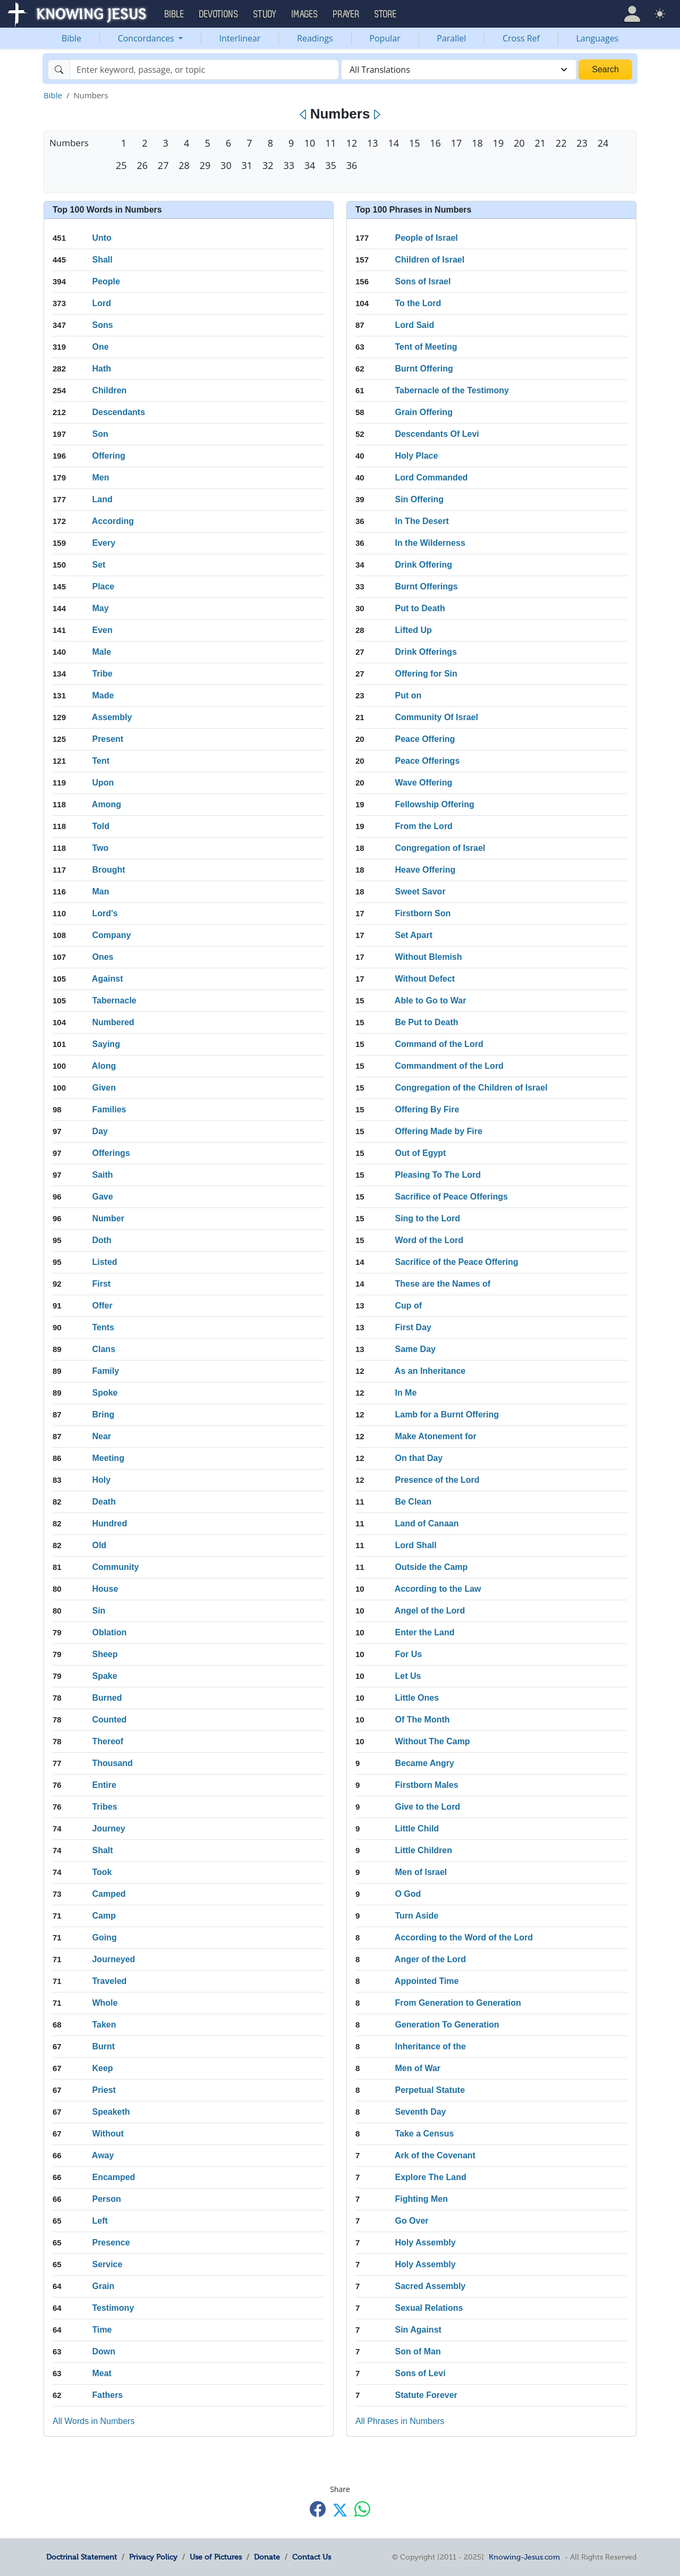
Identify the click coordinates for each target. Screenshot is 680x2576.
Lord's (104, 913)
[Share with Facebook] (318, 2509)
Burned (107, 1697)
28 (183, 165)
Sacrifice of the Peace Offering (456, 1261)
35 (330, 165)
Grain (103, 2286)
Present (107, 739)
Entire (104, 1784)
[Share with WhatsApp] (362, 2509)
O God (408, 1893)
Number (108, 1218)
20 (519, 143)
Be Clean (413, 1501)
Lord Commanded (431, 477)
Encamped (113, 2177)
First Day (413, 1327)
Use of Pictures (216, 2557)
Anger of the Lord (430, 1959)
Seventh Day (420, 2111)
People (106, 281)
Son (100, 433)
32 (267, 165)
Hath (101, 368)
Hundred (109, 1523)
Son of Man (417, 2351)
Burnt (103, 2046)
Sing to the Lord (427, 1218)
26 (142, 165)
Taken (104, 2024)
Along (104, 1065)
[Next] (376, 114)
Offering (108, 455)
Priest (103, 2089)
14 (393, 143)
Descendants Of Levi (437, 433)
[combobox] (458, 70)
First (101, 1283)
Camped (108, 1893)
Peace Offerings (427, 760)
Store (386, 14)
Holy (101, 1479)
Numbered (113, 1022)
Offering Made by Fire (438, 1131)
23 (581, 143)
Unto (101, 237)
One (100, 346)
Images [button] (305, 14)
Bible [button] (174, 14)
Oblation (109, 1632)
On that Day (419, 1458)
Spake (104, 1675)
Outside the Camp (431, 1567)
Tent (100, 760)
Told (100, 826)
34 (309, 165)
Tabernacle (114, 1000)
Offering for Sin (426, 673)
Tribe (102, 673)
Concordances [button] (147, 38)
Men (100, 477)
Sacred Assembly (430, 2286)
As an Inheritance (430, 1370)
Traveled (109, 1981)
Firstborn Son (422, 913)
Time (102, 2329)
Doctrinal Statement (81, 2557)
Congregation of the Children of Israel (471, 1087)
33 (288, 165)
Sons (102, 325)
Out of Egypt (420, 1153)
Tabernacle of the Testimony (452, 390)
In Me (405, 1392)
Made (103, 695)
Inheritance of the (430, 2046)
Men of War (417, 2068)
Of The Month (422, 1719)
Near (101, 1436)
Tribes (104, 1806)
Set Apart (413, 935)
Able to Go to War (430, 1000)
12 (351, 143)
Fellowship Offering (434, 804)
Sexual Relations (429, 2307)
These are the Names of (442, 1283)
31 (247, 165)
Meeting (108, 1458)
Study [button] (265, 14)
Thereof (107, 1741)
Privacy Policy (153, 2557)
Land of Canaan (426, 1523)
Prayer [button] (346, 14)
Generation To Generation (447, 2024)
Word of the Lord (429, 1240)
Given (103, 1087)
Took (102, 1872)
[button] (632, 14)
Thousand (112, 1763)
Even (102, 630)
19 (498, 143)
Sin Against (418, 2329)
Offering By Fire (427, 1109)
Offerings (111, 1153)
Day (99, 1131)
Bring (103, 1414)
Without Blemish (428, 956)
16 (435, 143)
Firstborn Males (426, 1784)
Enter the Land (424, 1632)
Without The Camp (432, 1741)
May (100, 608)
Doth (101, 1240)
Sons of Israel (422, 281)
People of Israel (426, 237)
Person (106, 2198)
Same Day (415, 1349)
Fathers (107, 2395)
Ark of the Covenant (435, 2155)
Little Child (417, 1828)
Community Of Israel (436, 717)
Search (605, 69)
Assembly (112, 717)
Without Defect (425, 978)
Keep (102, 2068)
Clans (103, 1349)
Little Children (423, 1850)
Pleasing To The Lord (438, 1174)
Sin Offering (419, 499)
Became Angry (424, 1763)
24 (603, 143)
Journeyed (113, 1959)
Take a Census (424, 2133)
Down (103, 2351)
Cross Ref (521, 38)
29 (205, 165)
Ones (102, 956)
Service (107, 2264)
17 (456, 143)
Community (115, 1567)
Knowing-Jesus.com (524, 2557)
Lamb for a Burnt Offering (447, 1414)
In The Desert (421, 521)
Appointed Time (427, 1981)
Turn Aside (416, 1915)
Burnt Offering (424, 368)
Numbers (69, 143)
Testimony (113, 2307)
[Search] (204, 70)
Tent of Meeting (426, 346)
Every (103, 542)
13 (372, 143)
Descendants (118, 412)
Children (109, 390)
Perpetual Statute (430, 2089)
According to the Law (438, 1588)
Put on (408, 695)
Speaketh (111, 2111)
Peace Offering (425, 739)
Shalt (102, 1850)
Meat (101, 2373)
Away (103, 2155)
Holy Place (416, 455)
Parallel (451, 38)
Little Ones (417, 1697)
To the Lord (418, 303)
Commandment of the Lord (449, 1065)
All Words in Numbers (93, 2421)
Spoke (104, 1392)
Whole (104, 2002)
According (113, 521)
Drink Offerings (425, 651)
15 (414, 143)
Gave (102, 1196)
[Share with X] (340, 2510)
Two (100, 847)
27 (163, 165)
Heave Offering (425, 869)
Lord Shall (415, 1545)
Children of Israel (429, 259)
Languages (597, 38)
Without (107, 2133)
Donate (267, 2557)
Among (106, 804)
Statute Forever (426, 2395)
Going (104, 1937)
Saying (106, 1044)
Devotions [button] (219, 14)
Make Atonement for (435, 1436)
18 (477, 143)
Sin (98, 1610)
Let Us (408, 1675)
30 (225, 165)
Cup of (408, 1305)
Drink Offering (423, 564)
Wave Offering (423, 782)
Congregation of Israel (440, 847)
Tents (103, 1327)
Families (109, 1109)
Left (99, 2220)
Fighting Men (421, 2198)
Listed (104, 1261)
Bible (71, 38)
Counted (109, 1719)
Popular (384, 38)
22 (561, 143)
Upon (103, 782)
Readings (315, 38)
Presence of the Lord (437, 1479)
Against (107, 978)
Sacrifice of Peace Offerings (451, 1196)
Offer (102, 1305)
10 (309, 143)
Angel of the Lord (430, 1610)
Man (100, 891)
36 (351, 165)
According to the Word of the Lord (464, 1937)
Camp (103, 1915)
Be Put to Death (426, 1022)
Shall (102, 259)
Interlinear (240, 38)
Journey (108, 1828)
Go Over (411, 2220)
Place (103, 586)
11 (330, 143)
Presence (111, 2242)
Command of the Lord (439, 1044)
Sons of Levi (420, 2373)
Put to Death (420, 608)
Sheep (104, 1654)
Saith (102, 1174)
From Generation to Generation (458, 2002)
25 (121, 165)
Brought (108, 869)
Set (98, 564)
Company (111, 935)
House (105, 1588)
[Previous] (303, 114)
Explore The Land (430, 2177)
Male (101, 651)
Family (105, 1370)
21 (539, 143)
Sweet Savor (420, 891)
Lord (101, 303)
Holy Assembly (425, 2242)
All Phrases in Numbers (399, 2421)
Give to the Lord (427, 1806)
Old (99, 1545)
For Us (408, 1654)
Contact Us (311, 2557)
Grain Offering (423, 412)
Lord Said (414, 325)
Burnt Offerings (426, 586)
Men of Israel (421, 1872)
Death (103, 1501)
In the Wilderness (430, 542)
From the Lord (423, 826)
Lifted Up (413, 630)
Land (102, 499)
